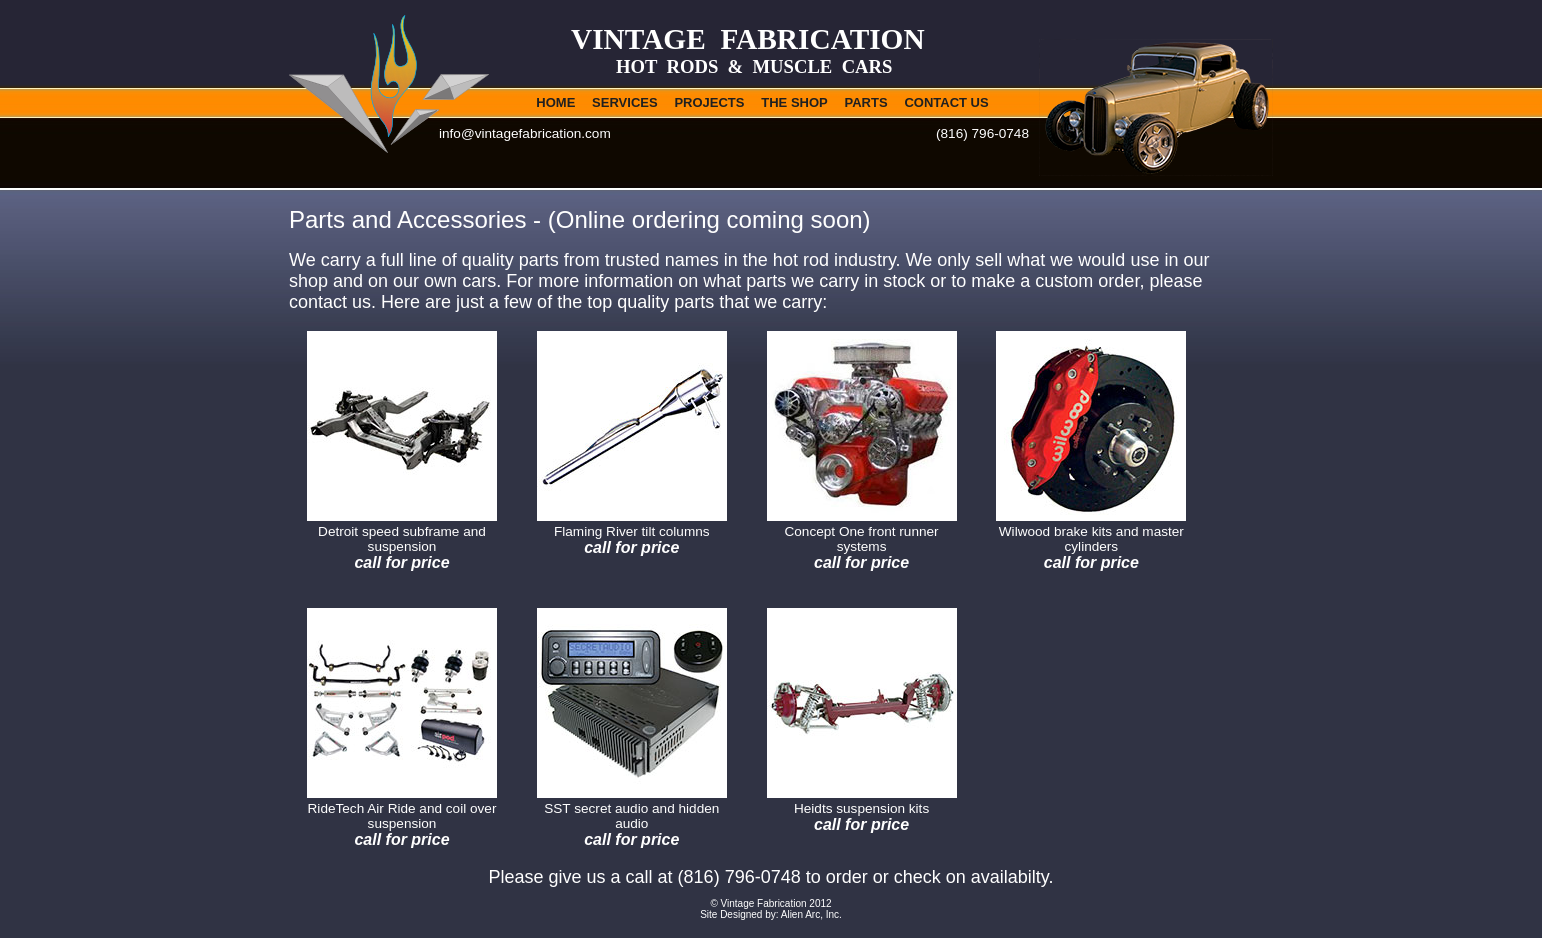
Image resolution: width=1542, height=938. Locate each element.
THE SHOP (794, 102)
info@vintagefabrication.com (525, 133)
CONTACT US (946, 102)
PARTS (866, 102)
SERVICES (625, 102)
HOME (555, 102)
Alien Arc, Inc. (811, 914)
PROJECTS (709, 102)
